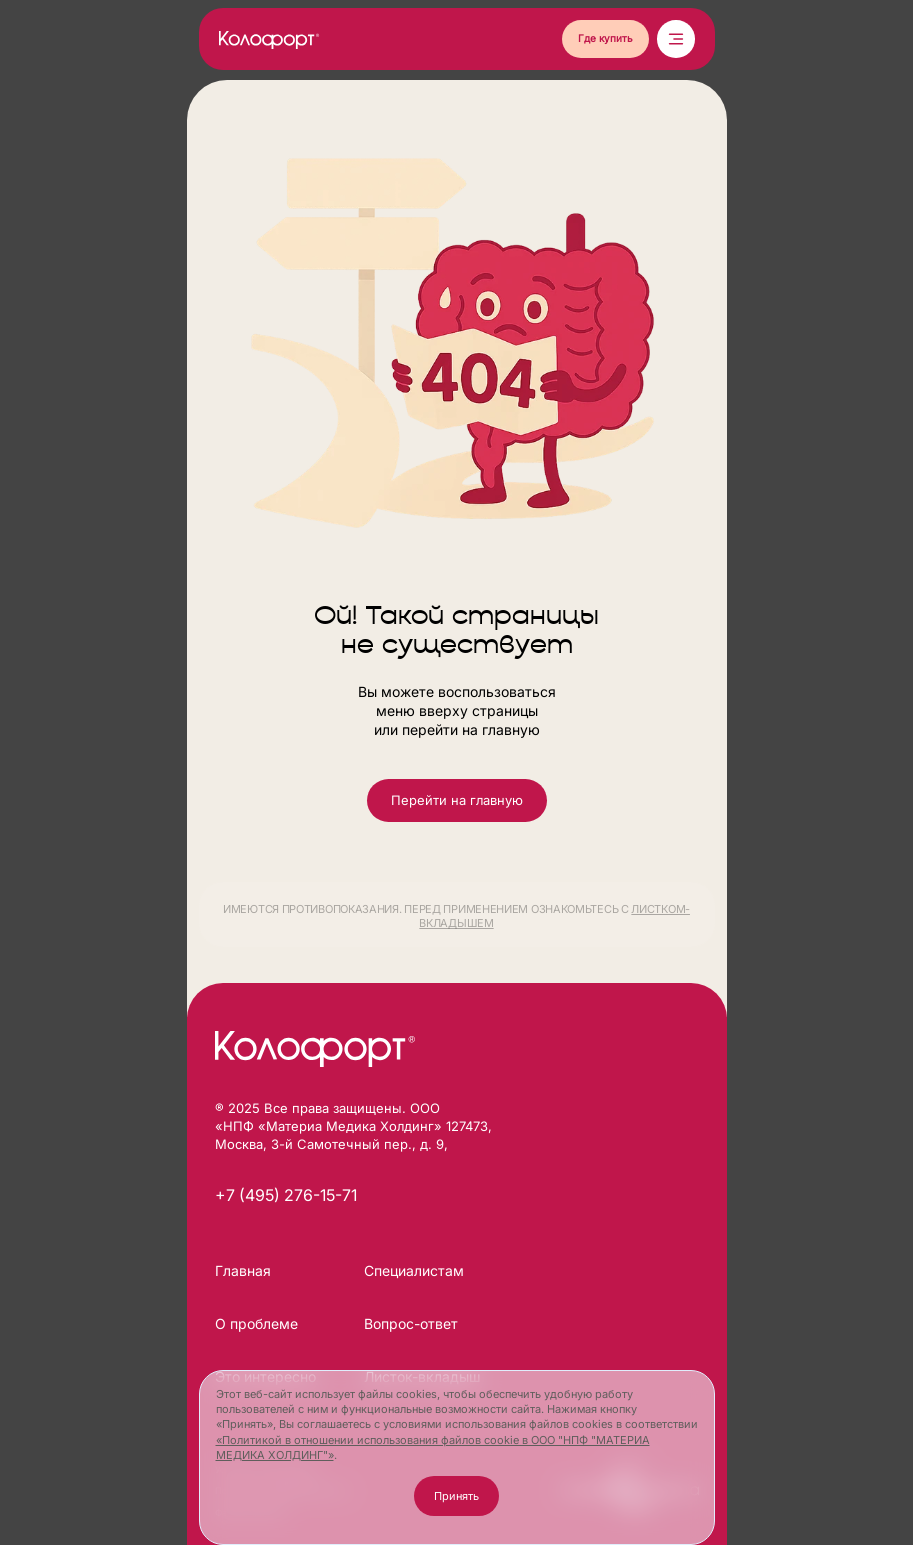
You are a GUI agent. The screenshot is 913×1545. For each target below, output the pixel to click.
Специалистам (414, 1270)
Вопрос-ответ (411, 1323)
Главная (243, 1270)
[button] (605, 39)
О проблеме (256, 1323)
